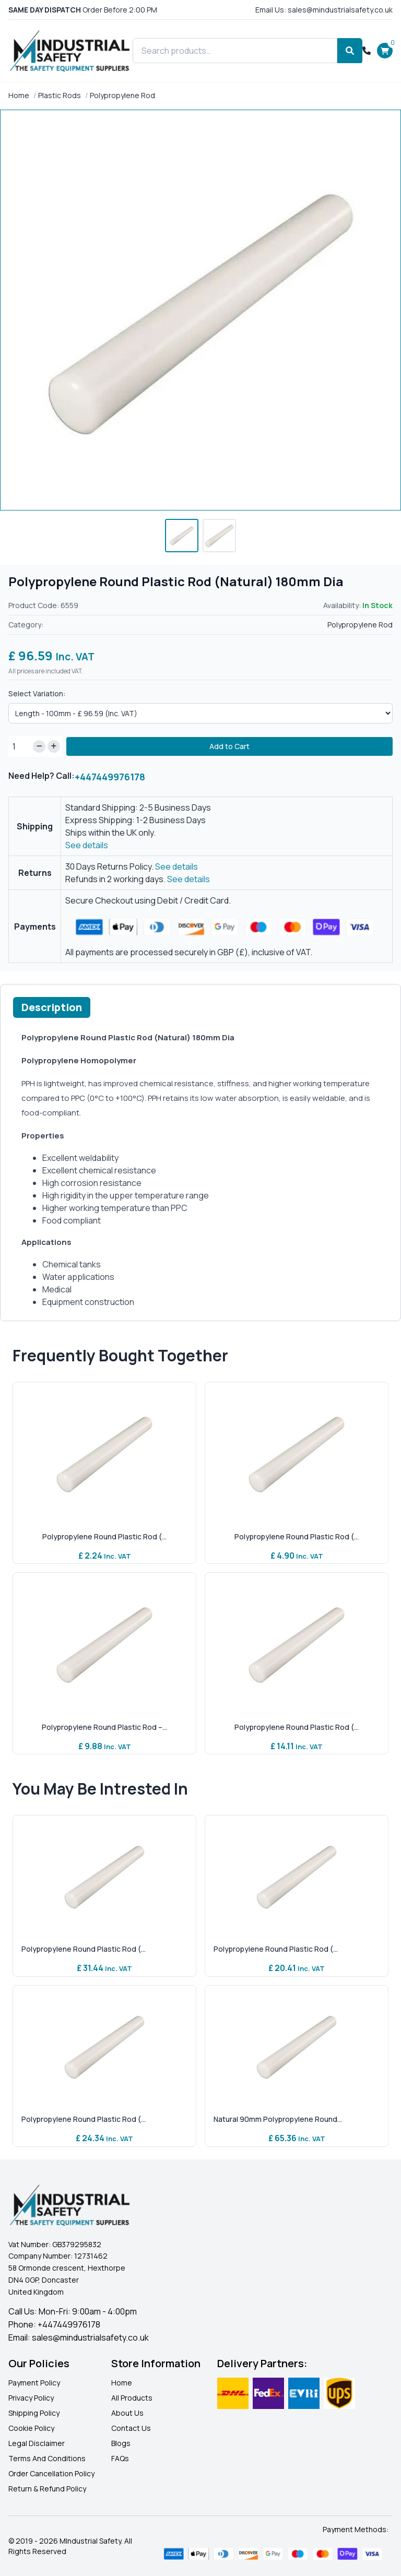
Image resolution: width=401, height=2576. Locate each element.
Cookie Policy (31, 2428)
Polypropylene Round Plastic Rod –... (104, 1727)
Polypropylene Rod (122, 95)
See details (86, 845)
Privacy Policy (31, 2398)
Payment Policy (34, 2383)
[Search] (349, 50)
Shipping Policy (34, 2413)
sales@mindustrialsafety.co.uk (90, 2337)
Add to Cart (229, 746)
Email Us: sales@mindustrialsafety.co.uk (324, 10)
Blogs (121, 2443)
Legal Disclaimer (36, 2443)
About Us (127, 2413)
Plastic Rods (59, 95)
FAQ (118, 2458)
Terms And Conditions (47, 2458)
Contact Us (131, 2428)
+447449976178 (110, 776)
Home (18, 95)
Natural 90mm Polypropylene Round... (278, 2119)
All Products (131, 2398)
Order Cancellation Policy (51, 2473)
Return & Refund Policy (47, 2489)
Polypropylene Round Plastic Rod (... (104, 1536)
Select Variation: (37, 693)
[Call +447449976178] (366, 50)
